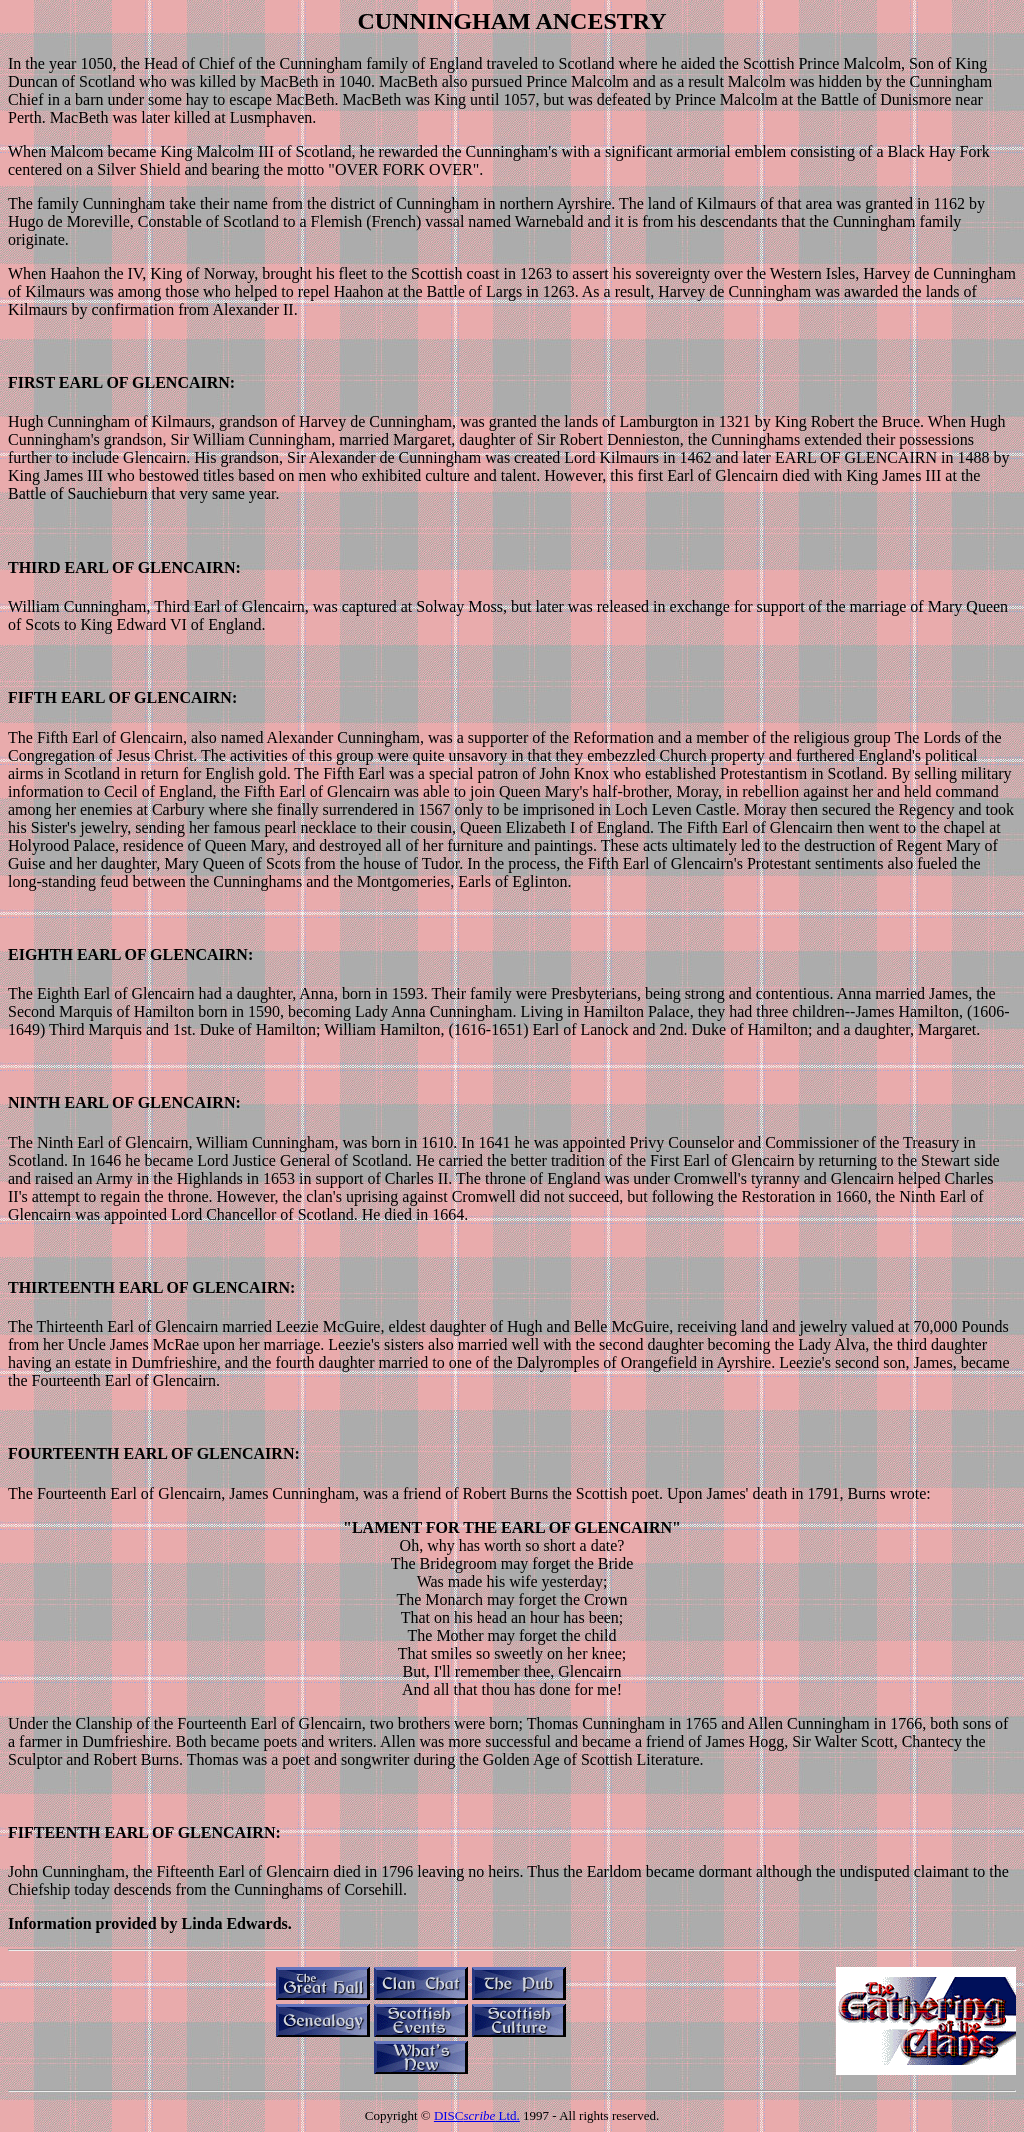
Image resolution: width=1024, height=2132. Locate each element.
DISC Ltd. (477, 2115)
